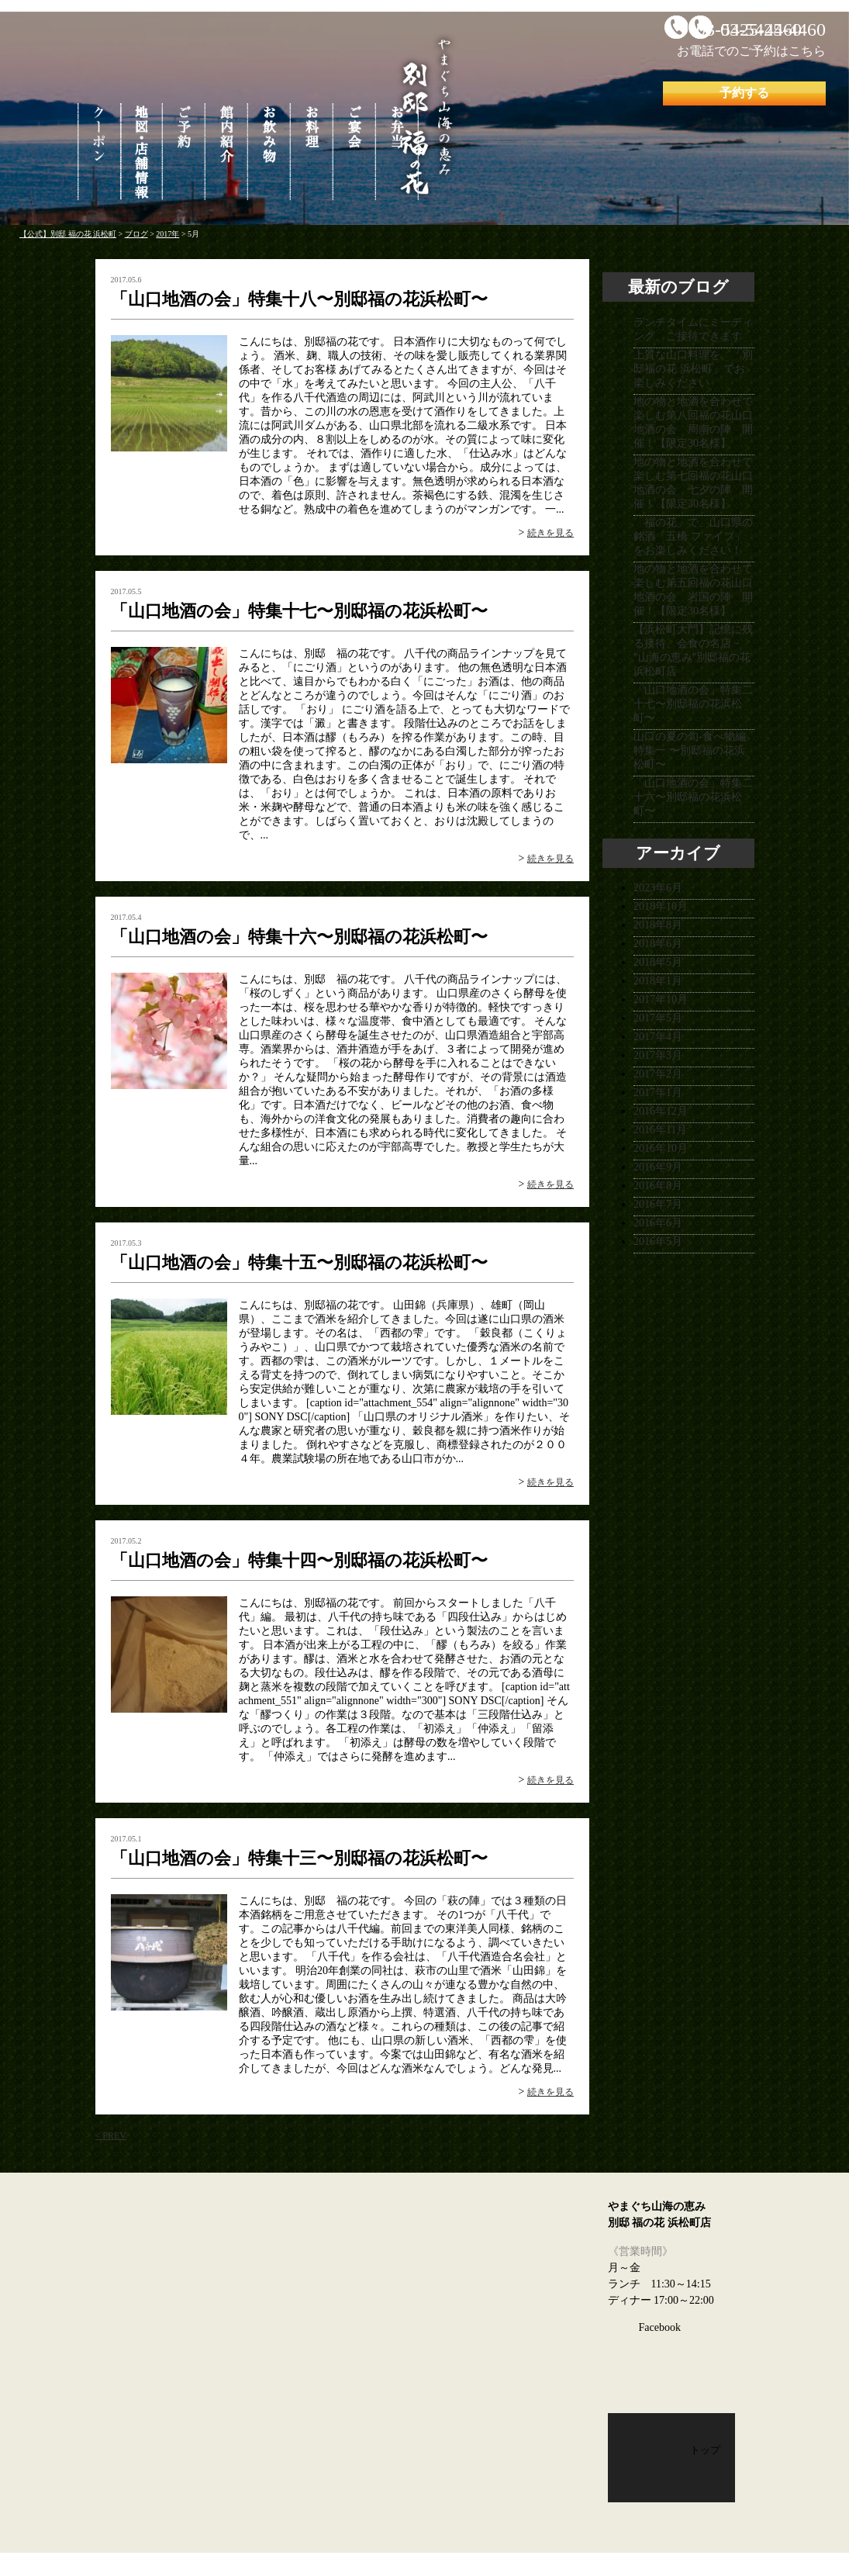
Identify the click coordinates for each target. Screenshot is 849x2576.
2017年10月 (660, 999)
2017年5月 (657, 1018)
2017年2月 (657, 1074)
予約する (744, 92)
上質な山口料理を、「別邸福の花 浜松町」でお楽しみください (693, 369)
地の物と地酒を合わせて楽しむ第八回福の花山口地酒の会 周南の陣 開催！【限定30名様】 (693, 422)
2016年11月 (660, 1130)
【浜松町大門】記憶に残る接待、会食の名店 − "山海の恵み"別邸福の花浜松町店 (693, 650)
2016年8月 (657, 1185)
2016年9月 (657, 1167)
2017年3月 (657, 1055)
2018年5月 (657, 962)
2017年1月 (657, 1092)
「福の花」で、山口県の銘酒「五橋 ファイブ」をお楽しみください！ (693, 536)
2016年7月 (657, 1204)
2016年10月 (660, 1148)
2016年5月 (657, 1241)
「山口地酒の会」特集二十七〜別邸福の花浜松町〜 (693, 704)
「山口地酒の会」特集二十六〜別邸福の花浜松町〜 (693, 797)
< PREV (110, 2135)
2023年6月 (657, 888)
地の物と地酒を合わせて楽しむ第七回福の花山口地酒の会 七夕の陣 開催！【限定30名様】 (693, 483)
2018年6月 (657, 943)
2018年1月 (657, 981)
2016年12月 (660, 1111)
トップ (705, 2450)
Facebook (660, 2327)
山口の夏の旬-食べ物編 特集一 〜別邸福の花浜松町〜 (689, 750)
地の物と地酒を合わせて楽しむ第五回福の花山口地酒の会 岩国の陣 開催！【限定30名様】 (693, 590)
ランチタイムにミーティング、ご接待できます (693, 329)
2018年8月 (657, 925)
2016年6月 (657, 1223)
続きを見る (550, 532)
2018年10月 (660, 906)
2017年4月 (657, 1037)
